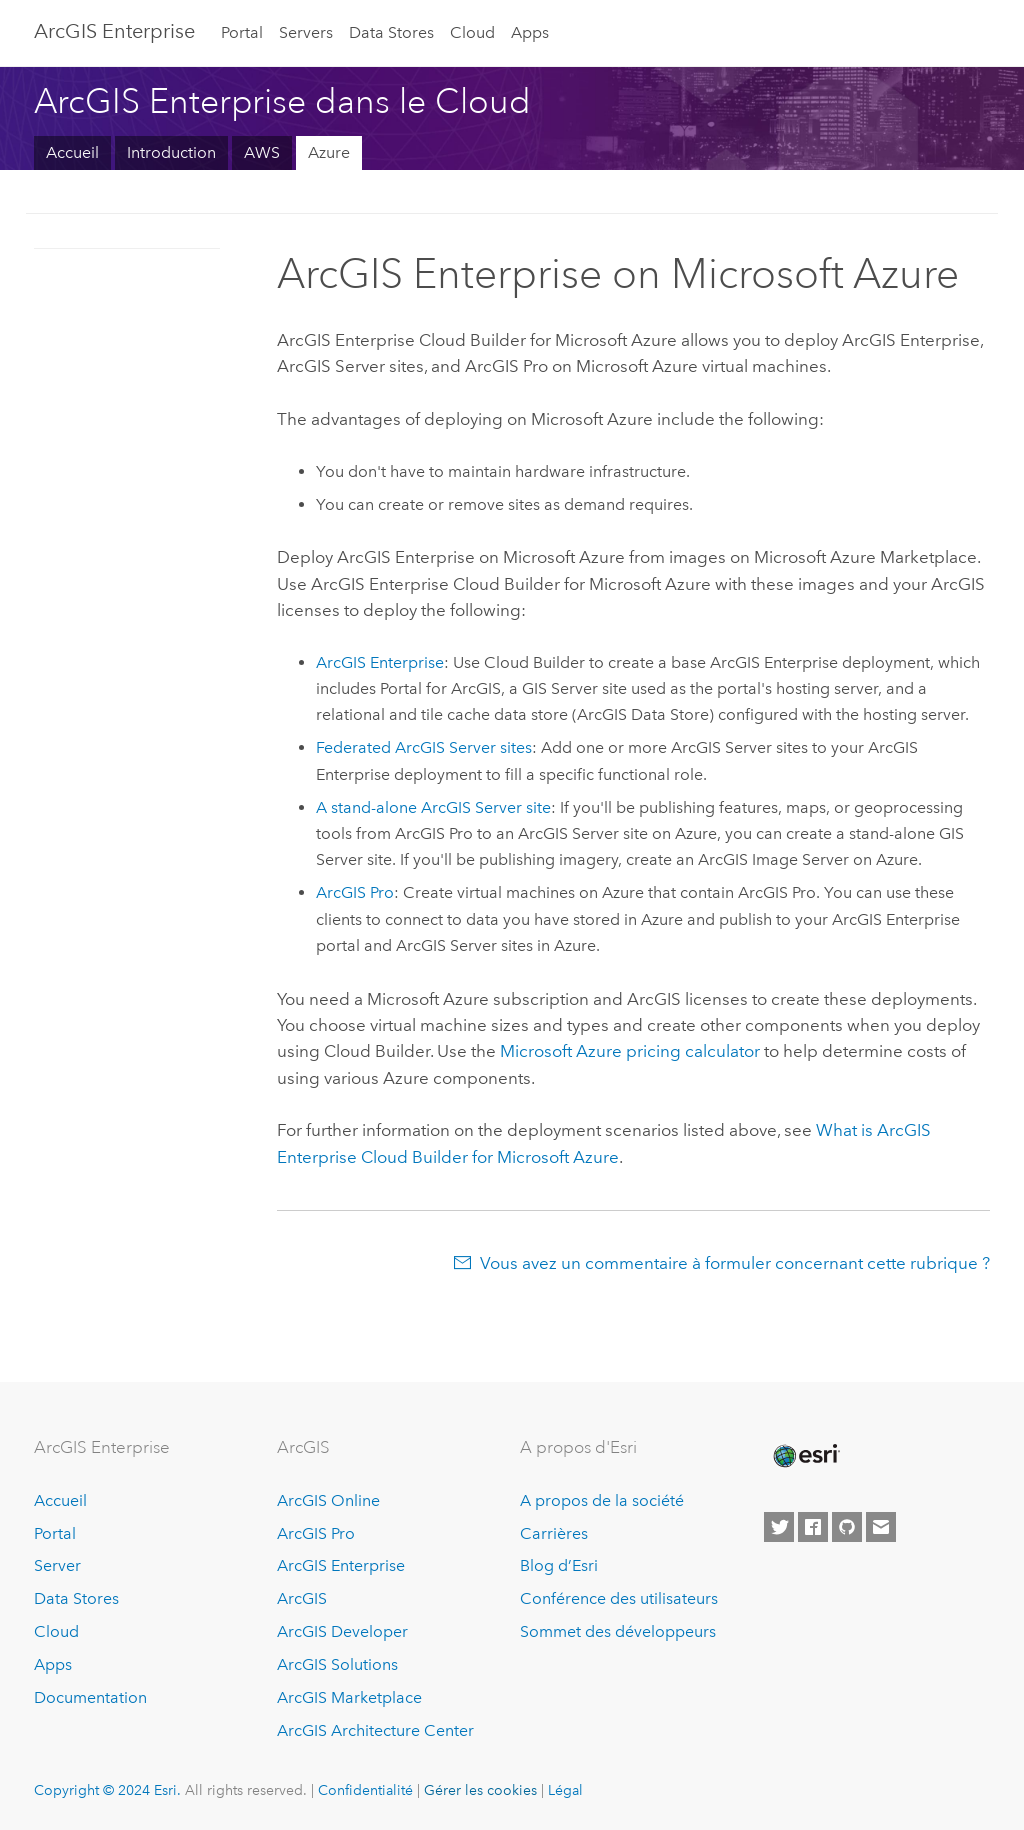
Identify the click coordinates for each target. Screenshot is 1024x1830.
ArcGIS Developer (342, 1631)
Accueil (72, 152)
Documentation (90, 1697)
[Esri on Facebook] (813, 1527)
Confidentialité (365, 1790)
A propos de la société (602, 1500)
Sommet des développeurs (618, 1631)
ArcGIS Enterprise (114, 31)
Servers (306, 32)
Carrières (554, 1533)
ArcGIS (302, 1598)
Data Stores (391, 32)
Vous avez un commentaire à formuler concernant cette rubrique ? (735, 1263)
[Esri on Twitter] (779, 1527)
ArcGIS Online (328, 1500)
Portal (242, 32)
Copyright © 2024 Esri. (107, 1790)
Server (57, 1565)
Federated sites (424, 747)
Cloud (472, 32)
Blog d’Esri (559, 1565)
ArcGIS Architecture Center (375, 1730)
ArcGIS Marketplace (349, 1697)
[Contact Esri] (881, 1527)
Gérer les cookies (480, 1790)
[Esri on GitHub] (847, 1527)
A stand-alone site (433, 807)
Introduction (171, 152)
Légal (565, 1790)
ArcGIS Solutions (337, 1664)
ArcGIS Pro (316, 1533)
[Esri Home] (805, 1456)
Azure (329, 152)
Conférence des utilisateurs (619, 1598)
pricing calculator (630, 1051)
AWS (262, 152)
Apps (530, 32)
